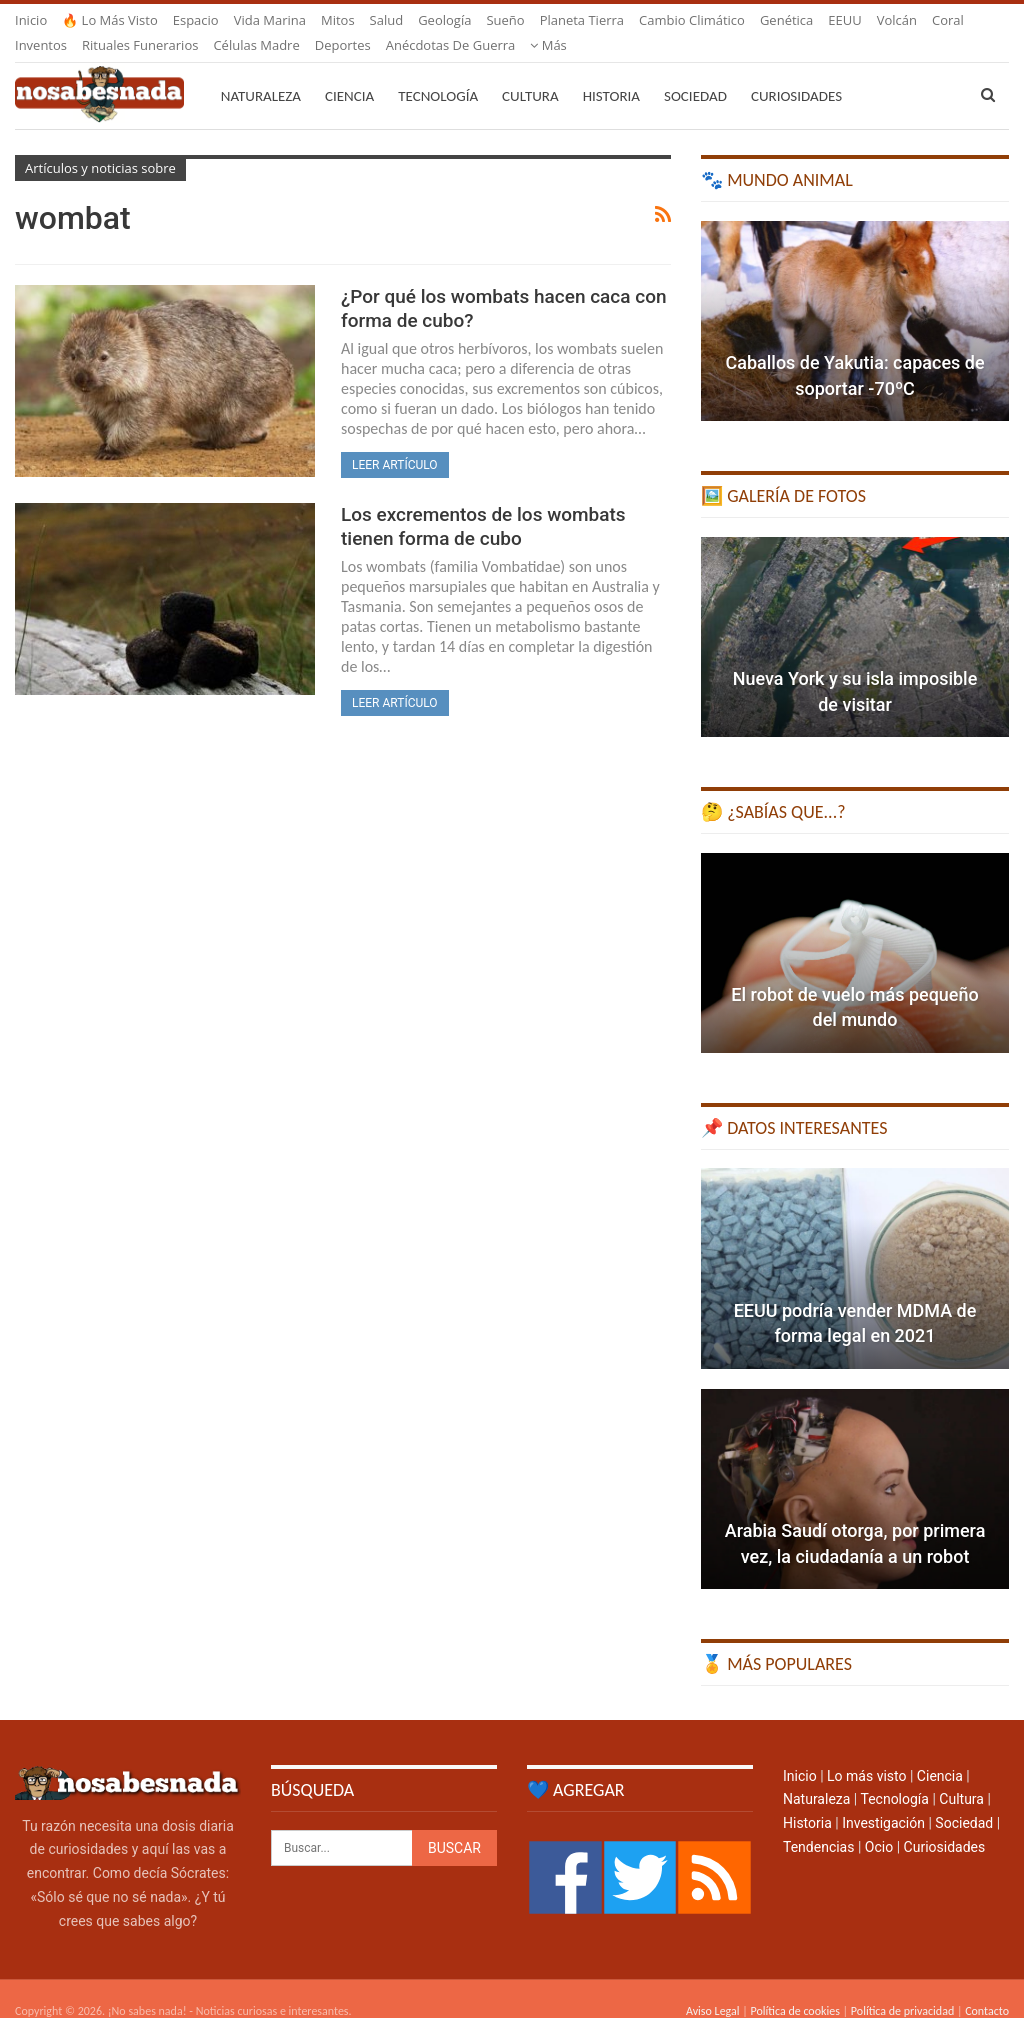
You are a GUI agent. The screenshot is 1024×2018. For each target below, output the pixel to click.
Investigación (883, 1799)
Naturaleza (261, 72)
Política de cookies (794, 1987)
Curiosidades (796, 72)
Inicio (31, 20)
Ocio (879, 1823)
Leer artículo (395, 441)
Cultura (530, 72)
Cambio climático (692, 20)
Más (846, 20)
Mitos (338, 20)
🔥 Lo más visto (110, 20)
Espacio (196, 20)
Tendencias (818, 1823)
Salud (387, 20)
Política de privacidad (902, 1987)
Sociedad (695, 72)
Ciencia (349, 72)
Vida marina (270, 20)
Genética (786, 20)
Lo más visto (866, 1752)
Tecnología (438, 72)
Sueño (505, 20)
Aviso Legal (713, 1987)
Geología (444, 20)
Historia (611, 72)
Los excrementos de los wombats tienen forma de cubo (483, 502)
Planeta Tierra (582, 20)
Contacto (987, 1987)
